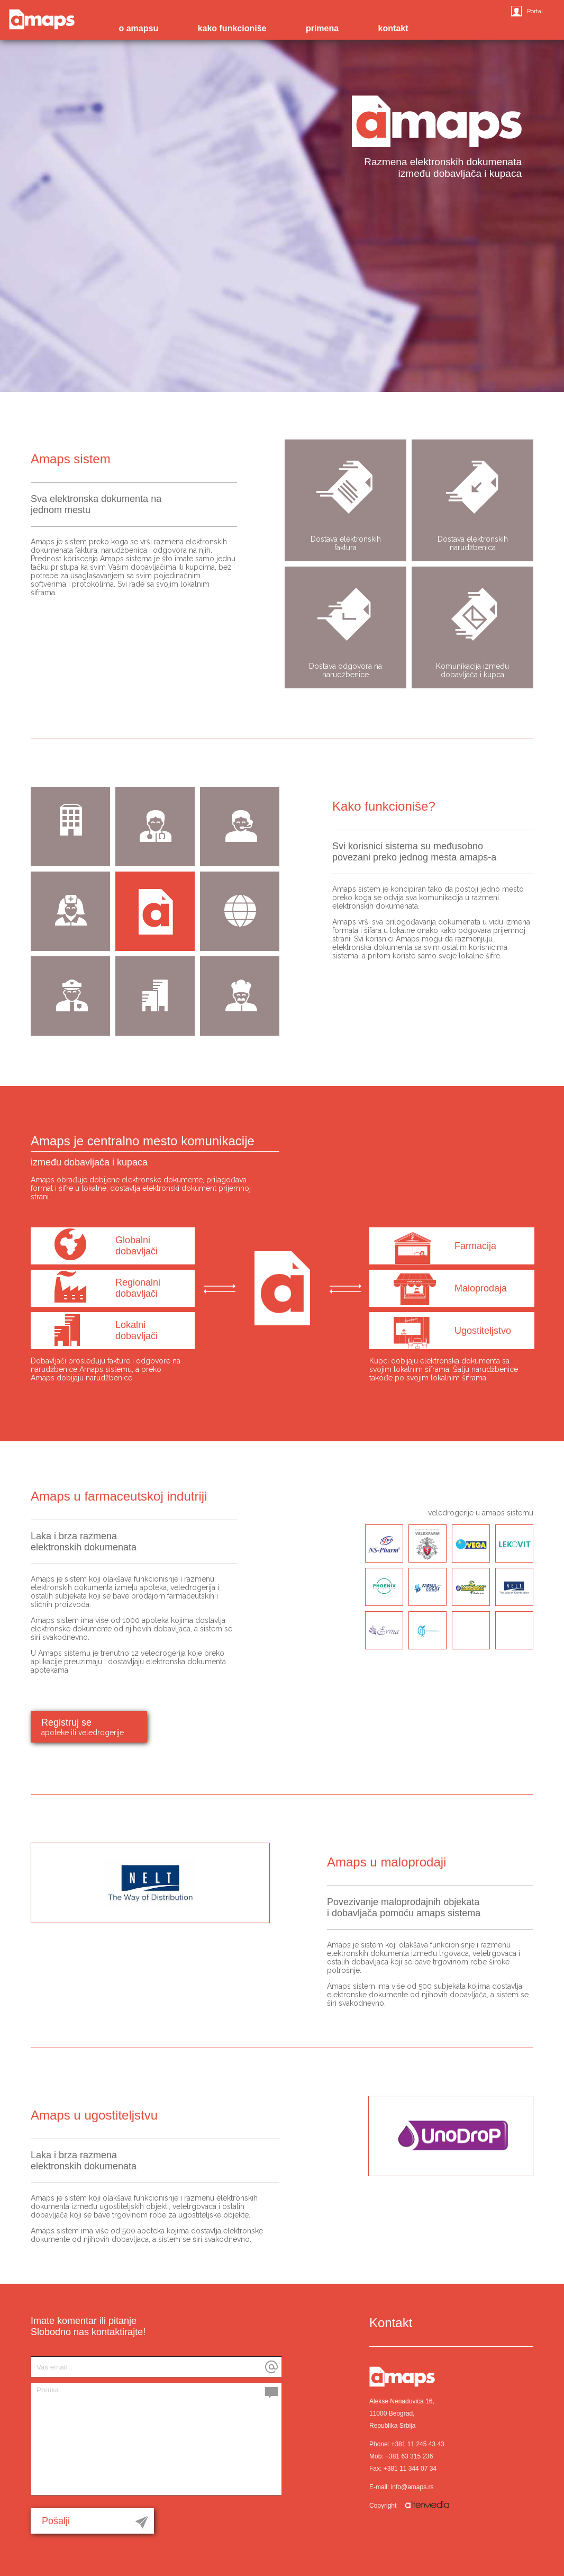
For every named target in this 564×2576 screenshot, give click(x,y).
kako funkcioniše (232, 28)
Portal (535, 11)
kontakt (393, 28)
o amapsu (138, 28)
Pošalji (56, 2521)
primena (322, 28)
